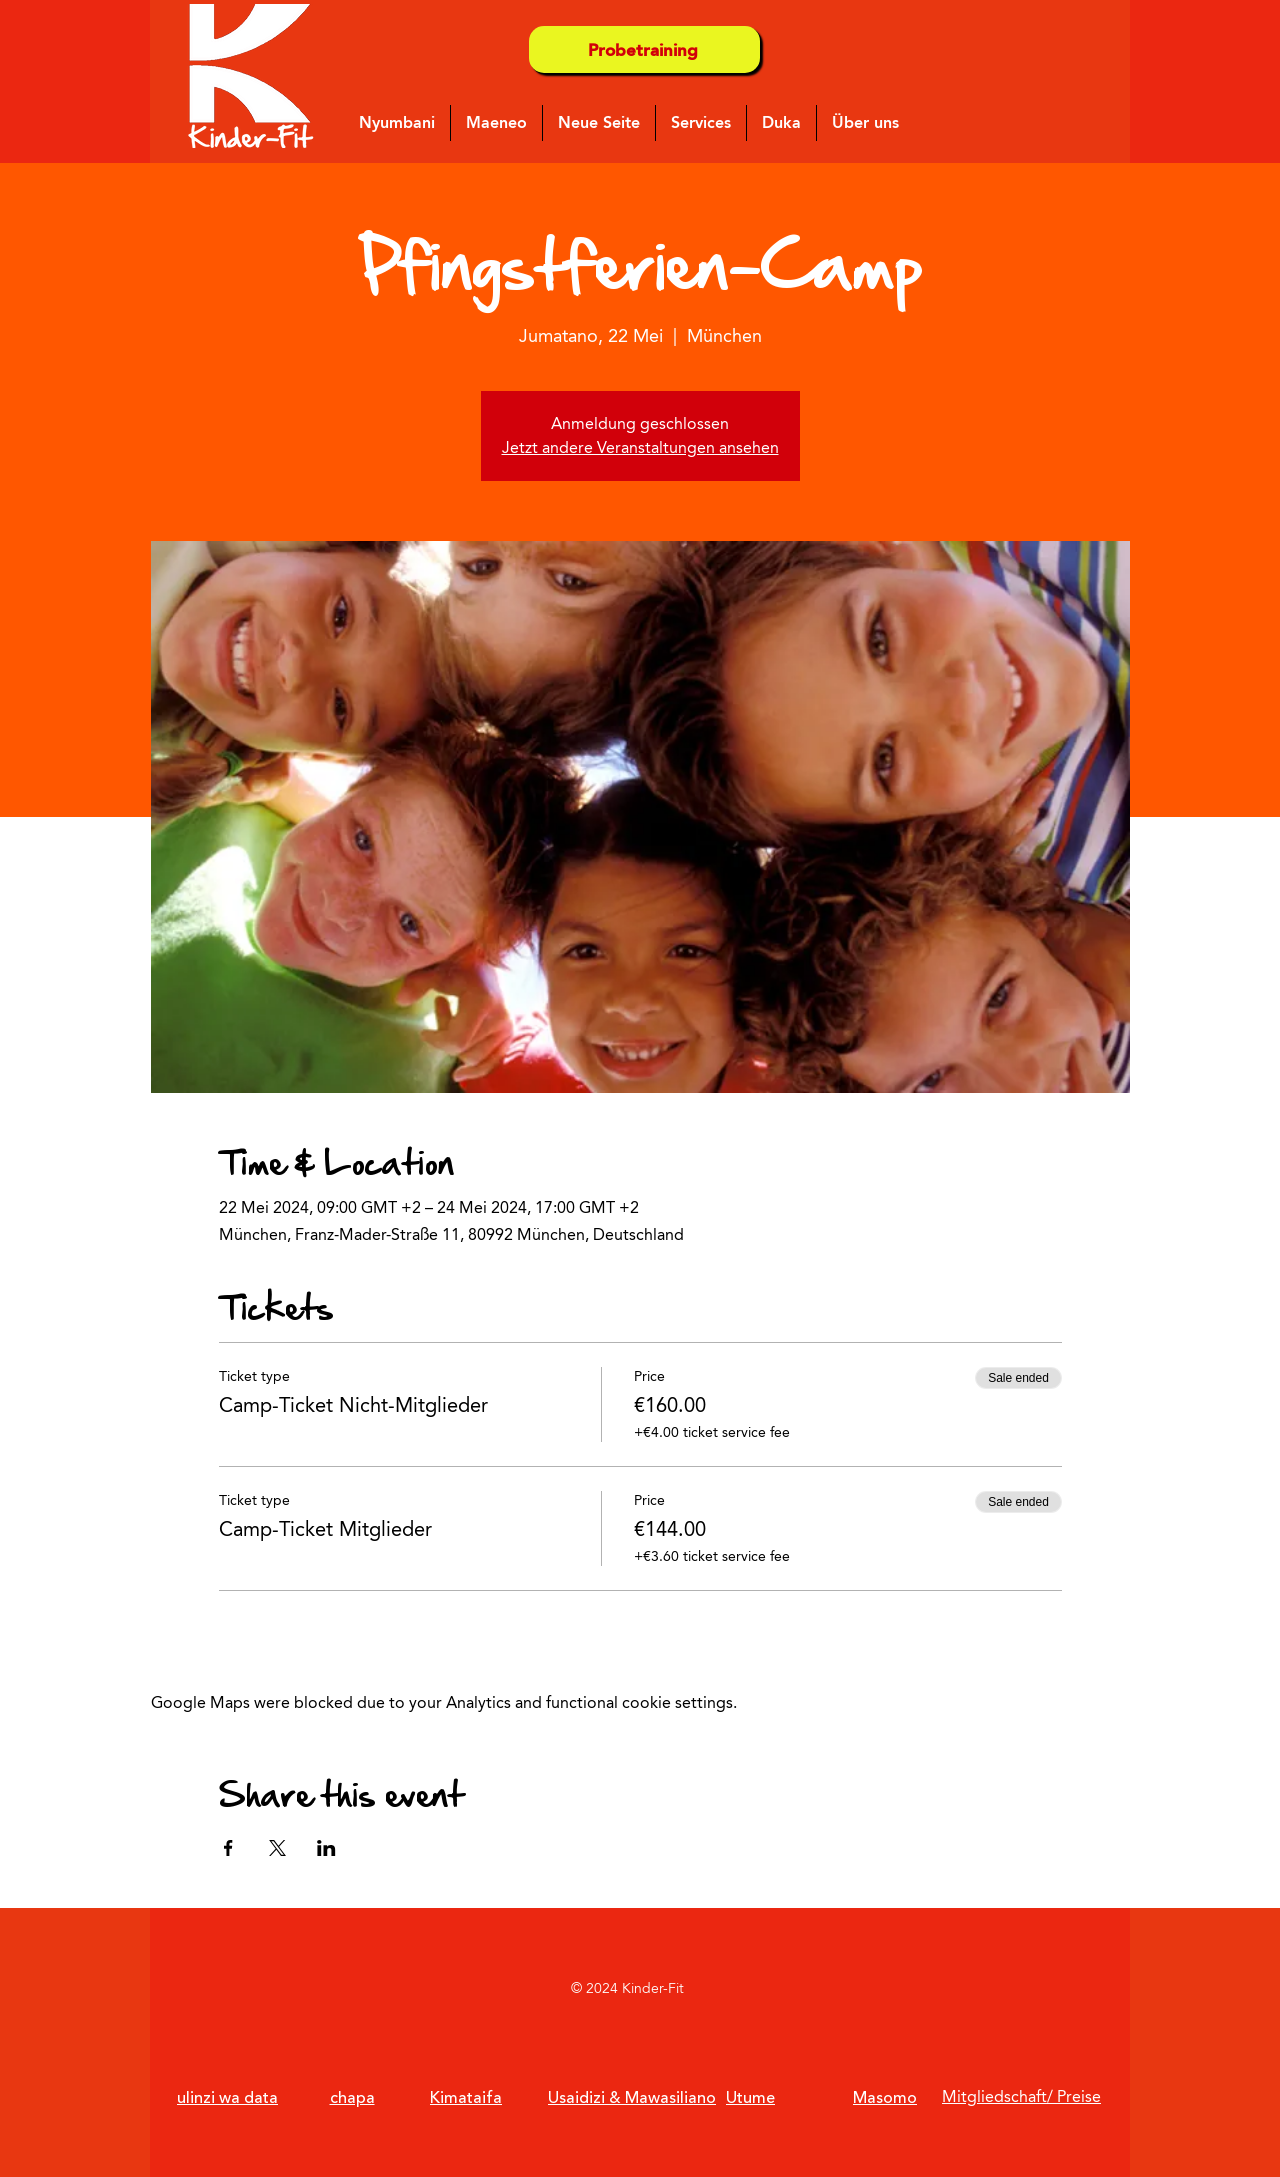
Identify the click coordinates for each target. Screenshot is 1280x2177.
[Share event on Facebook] (228, 1848)
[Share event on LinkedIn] (326, 1848)
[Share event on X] (277, 1848)
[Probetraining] (644, 49)
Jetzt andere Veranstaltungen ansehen (640, 447)
